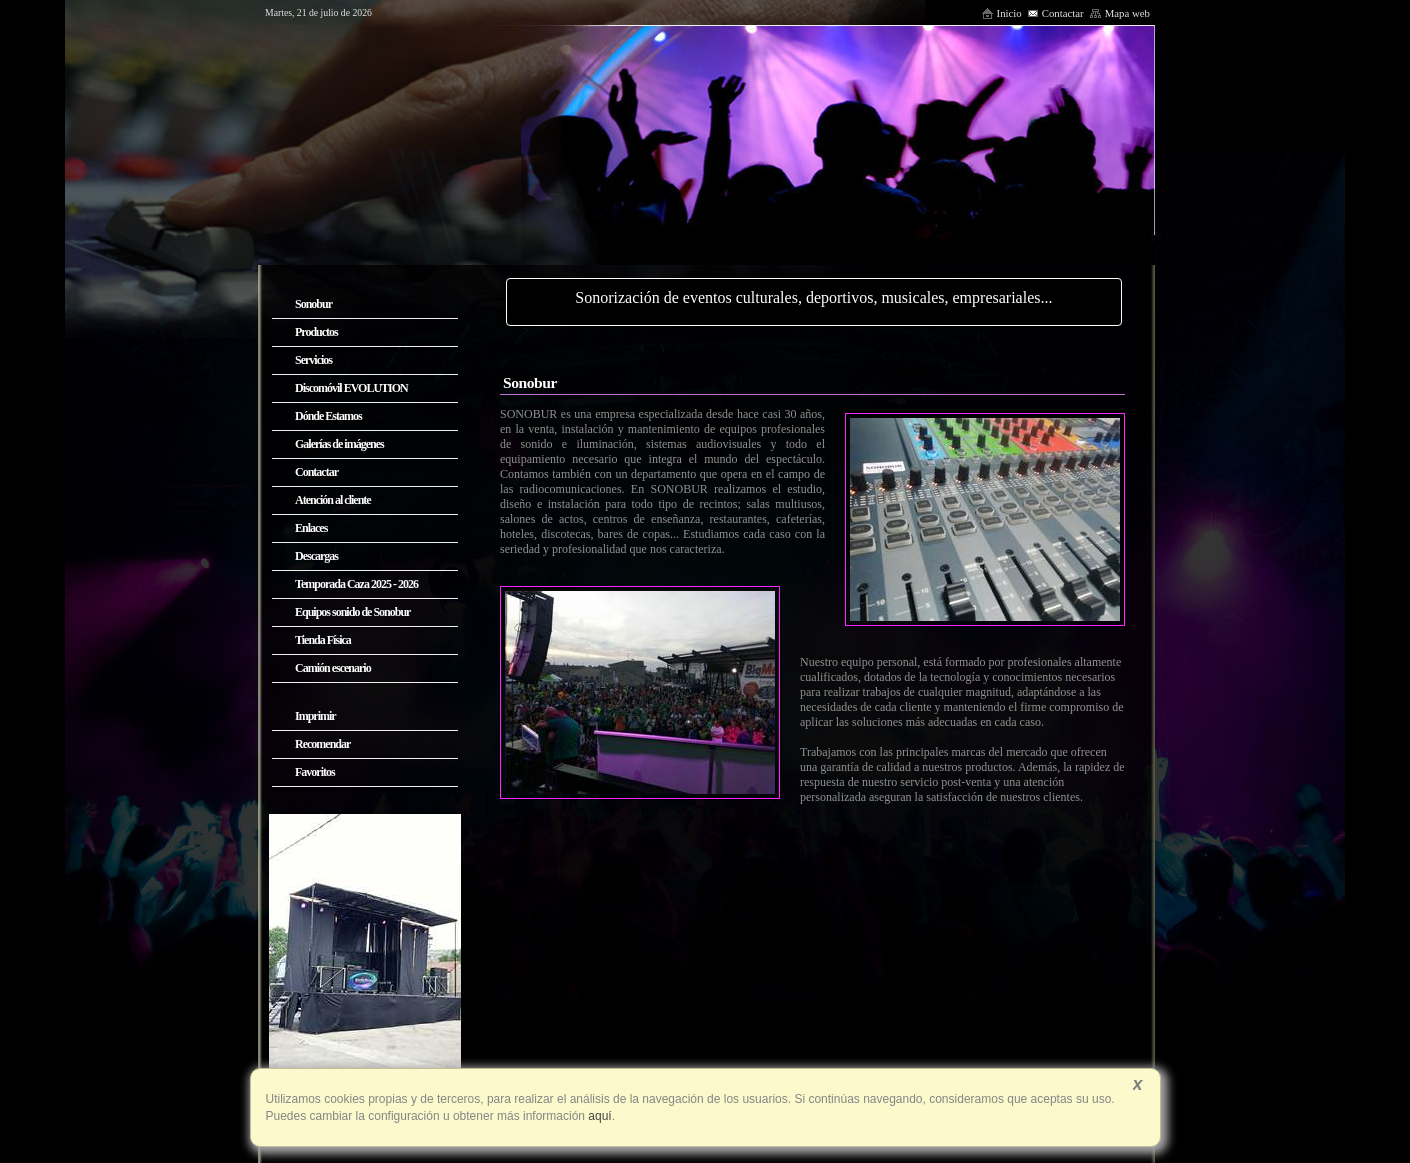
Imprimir (315, 716)
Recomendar (322, 744)
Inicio (1001, 13)
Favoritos (315, 772)
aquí (598, 1116)
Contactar (1055, 13)
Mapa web (1119, 13)
